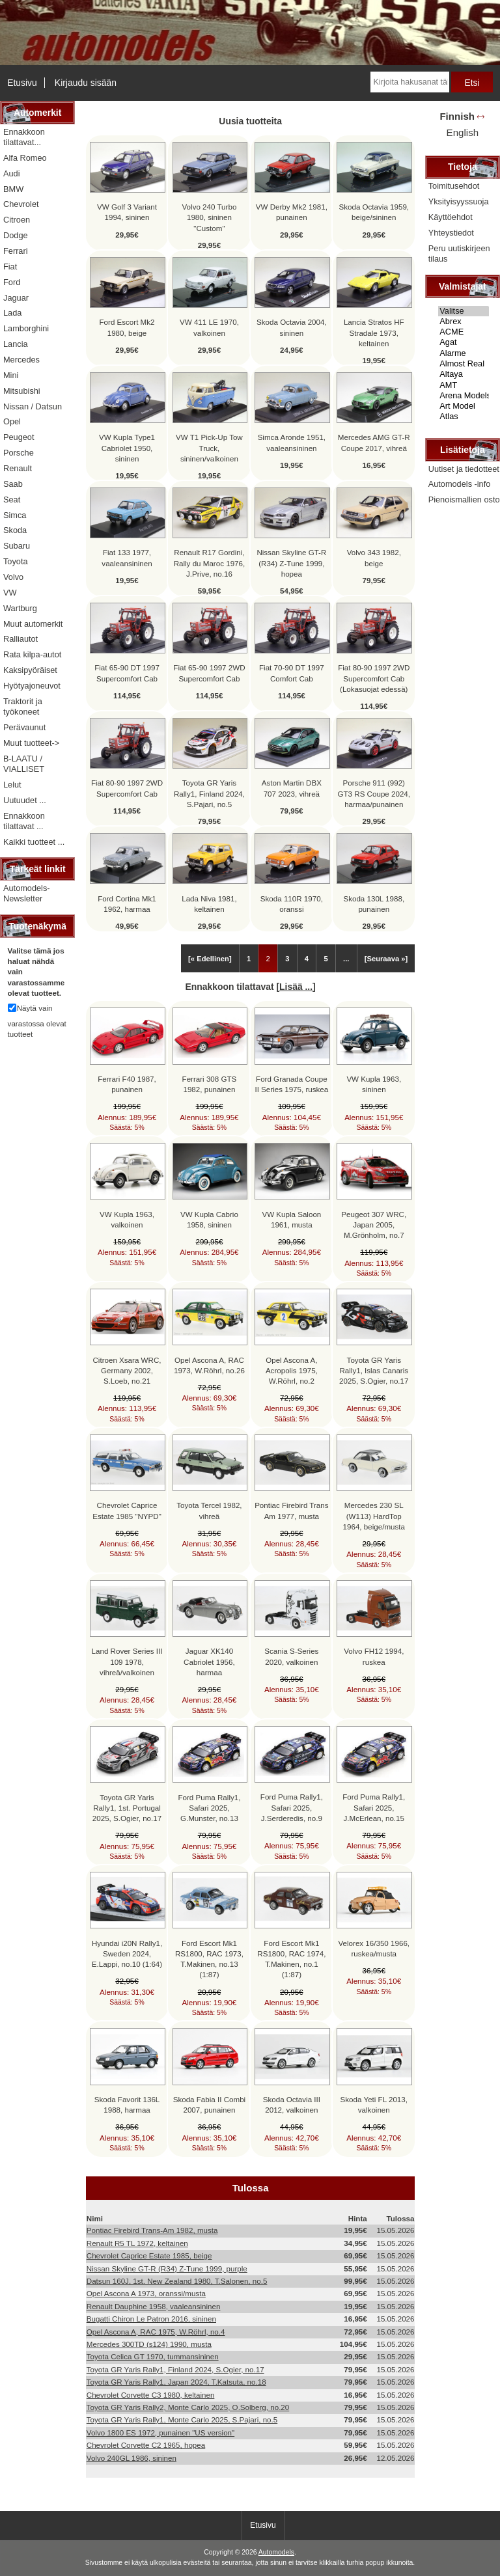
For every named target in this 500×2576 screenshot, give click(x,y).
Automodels (276, 2552)
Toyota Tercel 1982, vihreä (209, 1510)
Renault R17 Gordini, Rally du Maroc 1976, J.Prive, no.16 (209, 562)
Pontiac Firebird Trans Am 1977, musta (291, 1510)
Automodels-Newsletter (26, 893)
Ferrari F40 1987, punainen (127, 1084)
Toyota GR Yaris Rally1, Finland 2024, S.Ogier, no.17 (175, 2369)
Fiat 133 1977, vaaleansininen (127, 557)
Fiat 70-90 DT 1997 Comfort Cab (291, 672)
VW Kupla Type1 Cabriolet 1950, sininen (127, 447)
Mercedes (21, 359)
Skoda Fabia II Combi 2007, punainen (209, 2104)
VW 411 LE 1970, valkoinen (209, 327)
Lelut (12, 784)
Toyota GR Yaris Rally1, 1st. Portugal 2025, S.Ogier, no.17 (126, 1807)
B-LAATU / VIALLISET (23, 764)
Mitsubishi (21, 391)
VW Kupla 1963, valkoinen (127, 1219)
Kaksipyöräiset (30, 670)
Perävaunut (24, 727)
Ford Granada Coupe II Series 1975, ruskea (291, 1084)
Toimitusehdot (454, 186)
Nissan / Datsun (32, 406)
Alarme (463, 353)
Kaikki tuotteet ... (33, 842)
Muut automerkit (32, 624)
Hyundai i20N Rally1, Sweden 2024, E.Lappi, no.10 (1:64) (127, 1953)
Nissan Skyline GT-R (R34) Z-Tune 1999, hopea (291, 562)
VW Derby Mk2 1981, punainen (291, 211)
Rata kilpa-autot (32, 654)
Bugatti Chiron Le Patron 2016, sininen (151, 2318)
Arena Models (463, 396)
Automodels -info (459, 484)
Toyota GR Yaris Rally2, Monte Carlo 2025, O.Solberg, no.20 (188, 2407)
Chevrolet (21, 204)
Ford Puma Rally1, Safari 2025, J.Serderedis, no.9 (291, 1807)
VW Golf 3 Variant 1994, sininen (127, 211)
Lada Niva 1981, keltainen (209, 903)
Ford (11, 282)
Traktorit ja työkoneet (22, 706)
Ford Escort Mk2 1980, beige (126, 327)
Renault (17, 468)
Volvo (13, 577)
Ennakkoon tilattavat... (24, 137)
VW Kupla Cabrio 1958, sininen (209, 1219)
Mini (10, 375)
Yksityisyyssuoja (458, 201)
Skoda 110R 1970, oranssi (291, 903)
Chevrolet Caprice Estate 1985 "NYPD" (126, 1510)
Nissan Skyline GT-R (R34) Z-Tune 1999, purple (167, 2268)
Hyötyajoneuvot (32, 686)
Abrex (463, 321)
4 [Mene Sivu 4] (307, 959)
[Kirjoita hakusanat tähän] (409, 82)
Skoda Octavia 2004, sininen (292, 327)
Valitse (463, 311)
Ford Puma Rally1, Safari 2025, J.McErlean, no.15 (373, 1807)
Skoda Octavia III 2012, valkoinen (291, 2104)
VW (10, 592)
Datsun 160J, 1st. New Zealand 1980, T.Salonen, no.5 (177, 2281)
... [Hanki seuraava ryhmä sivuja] (346, 959)
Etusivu (22, 82)
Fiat (10, 266)
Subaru (16, 546)
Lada (12, 313)
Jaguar (16, 298)
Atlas (463, 416)
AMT (463, 385)
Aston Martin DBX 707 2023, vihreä (292, 787)
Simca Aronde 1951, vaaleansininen (292, 442)
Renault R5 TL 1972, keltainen (137, 2243)
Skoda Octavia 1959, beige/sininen (374, 211)
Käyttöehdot (450, 217)
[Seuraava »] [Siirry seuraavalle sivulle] (386, 959)
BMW (13, 189)
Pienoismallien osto (464, 499)
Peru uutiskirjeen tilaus (459, 253)
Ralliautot (20, 639)
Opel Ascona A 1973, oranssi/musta (146, 2293)
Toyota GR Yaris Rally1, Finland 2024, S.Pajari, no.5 (209, 793)
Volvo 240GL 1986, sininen (131, 2458)
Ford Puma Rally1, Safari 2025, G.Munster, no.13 (209, 1807)
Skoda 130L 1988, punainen (373, 903)
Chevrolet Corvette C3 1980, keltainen (151, 2395)
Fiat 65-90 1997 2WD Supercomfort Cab (209, 672)
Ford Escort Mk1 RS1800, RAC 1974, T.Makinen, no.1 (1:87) (291, 1959)
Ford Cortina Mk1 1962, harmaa (127, 903)
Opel (12, 421)
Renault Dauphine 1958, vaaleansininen (154, 2306)
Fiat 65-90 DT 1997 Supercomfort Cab (127, 672)
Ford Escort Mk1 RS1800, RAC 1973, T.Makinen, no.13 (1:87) (209, 1959)
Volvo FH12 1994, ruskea (374, 1656)
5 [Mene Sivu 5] (325, 959)
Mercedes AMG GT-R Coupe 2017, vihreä (374, 442)
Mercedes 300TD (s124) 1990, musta (149, 2344)
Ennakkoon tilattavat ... (24, 821)
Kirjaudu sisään (86, 82)
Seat (11, 499)
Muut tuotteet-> (31, 743)
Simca (14, 515)
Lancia (15, 344)
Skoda (15, 530)
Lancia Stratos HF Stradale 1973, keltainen (374, 332)
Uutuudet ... (24, 800)
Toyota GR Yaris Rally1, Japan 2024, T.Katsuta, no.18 (176, 2381)
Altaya (463, 374)
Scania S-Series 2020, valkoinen (291, 1656)
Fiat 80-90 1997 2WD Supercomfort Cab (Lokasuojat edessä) (374, 677)
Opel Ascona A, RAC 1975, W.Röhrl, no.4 (156, 2331)
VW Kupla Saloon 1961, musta (291, 1219)
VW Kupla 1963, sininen (373, 1084)
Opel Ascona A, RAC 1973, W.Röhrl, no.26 (209, 1365)
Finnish (457, 116)
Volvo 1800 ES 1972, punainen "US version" (160, 2432)
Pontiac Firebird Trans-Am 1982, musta (152, 2230)
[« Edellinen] (210, 959)
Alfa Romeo (25, 158)
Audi (11, 173)
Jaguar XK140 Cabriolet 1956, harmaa (209, 1661)
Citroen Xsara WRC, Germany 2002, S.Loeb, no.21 (127, 1370)
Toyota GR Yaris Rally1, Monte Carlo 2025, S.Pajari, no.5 (182, 2419)
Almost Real (463, 364)
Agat (463, 342)
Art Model (463, 406)
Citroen (16, 220)
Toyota (15, 561)
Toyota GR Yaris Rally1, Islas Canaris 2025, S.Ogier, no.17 (373, 1370)
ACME (463, 332)
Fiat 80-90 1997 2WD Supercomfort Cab (127, 787)
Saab (13, 484)
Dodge (15, 235)
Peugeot (19, 437)
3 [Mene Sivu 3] (287, 959)
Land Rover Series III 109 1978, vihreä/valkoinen (127, 1661)
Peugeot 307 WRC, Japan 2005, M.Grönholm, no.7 (373, 1224)
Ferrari (15, 251)
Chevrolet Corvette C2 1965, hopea (146, 2445)
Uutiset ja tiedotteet (463, 469)
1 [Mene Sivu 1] (249, 959)
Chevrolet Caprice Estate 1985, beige (149, 2255)
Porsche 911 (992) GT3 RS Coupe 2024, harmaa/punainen (374, 793)
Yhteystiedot (451, 233)
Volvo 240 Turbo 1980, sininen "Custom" (209, 217)
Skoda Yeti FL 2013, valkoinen (374, 2104)
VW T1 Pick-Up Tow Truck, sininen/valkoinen (209, 447)
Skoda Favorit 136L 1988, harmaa (127, 2104)
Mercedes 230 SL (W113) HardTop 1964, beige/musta (374, 1515)
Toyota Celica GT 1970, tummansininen (153, 2356)
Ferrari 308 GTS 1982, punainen (209, 1084)
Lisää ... (295, 986)
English (463, 132)
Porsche (18, 453)
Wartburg (20, 608)
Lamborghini (26, 328)
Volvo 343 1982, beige (374, 557)
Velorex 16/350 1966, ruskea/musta (374, 1948)
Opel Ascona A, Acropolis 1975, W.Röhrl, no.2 (292, 1370)
